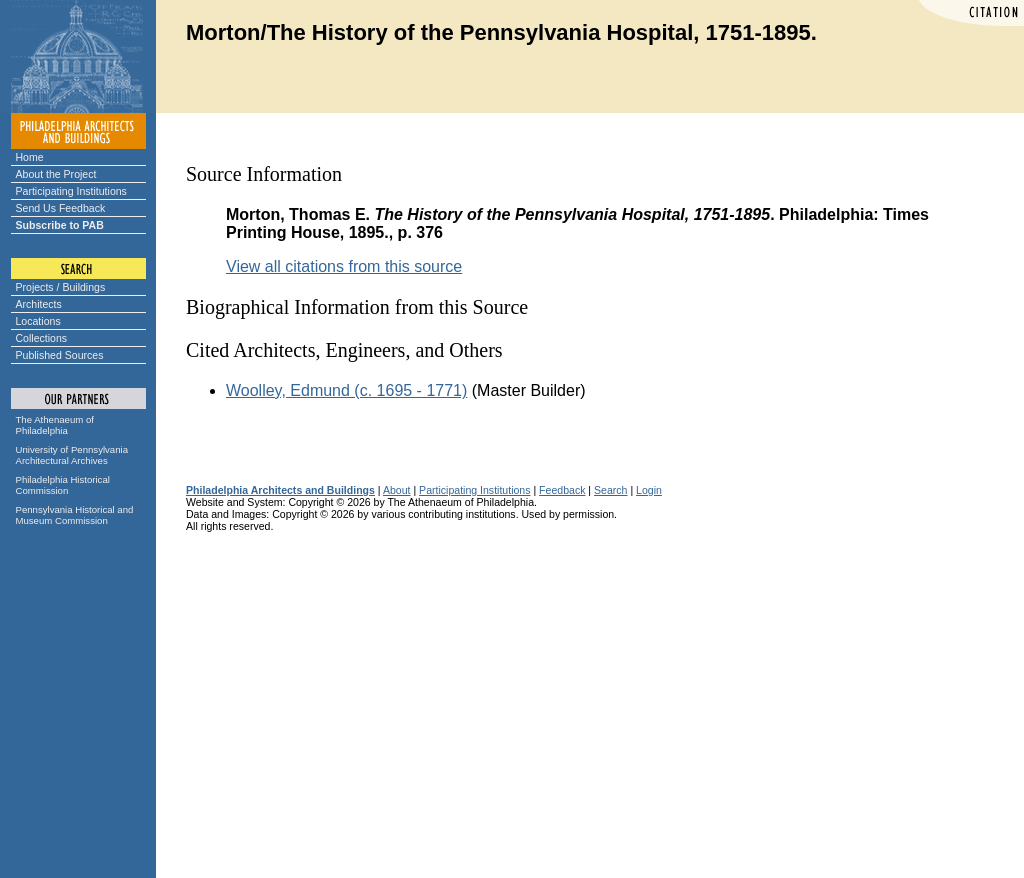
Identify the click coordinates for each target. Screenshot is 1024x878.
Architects (39, 304)
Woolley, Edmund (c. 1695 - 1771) (346, 390)
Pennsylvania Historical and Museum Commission (75, 515)
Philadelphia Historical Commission (63, 485)
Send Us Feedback (61, 208)
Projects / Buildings (61, 287)
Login (649, 490)
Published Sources (60, 355)
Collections (42, 338)
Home (30, 157)
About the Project (56, 174)
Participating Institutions (71, 191)
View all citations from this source (344, 266)
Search (610, 490)
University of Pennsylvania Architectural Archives (72, 455)
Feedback (562, 490)
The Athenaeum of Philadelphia (55, 425)
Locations (38, 321)
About (397, 490)
